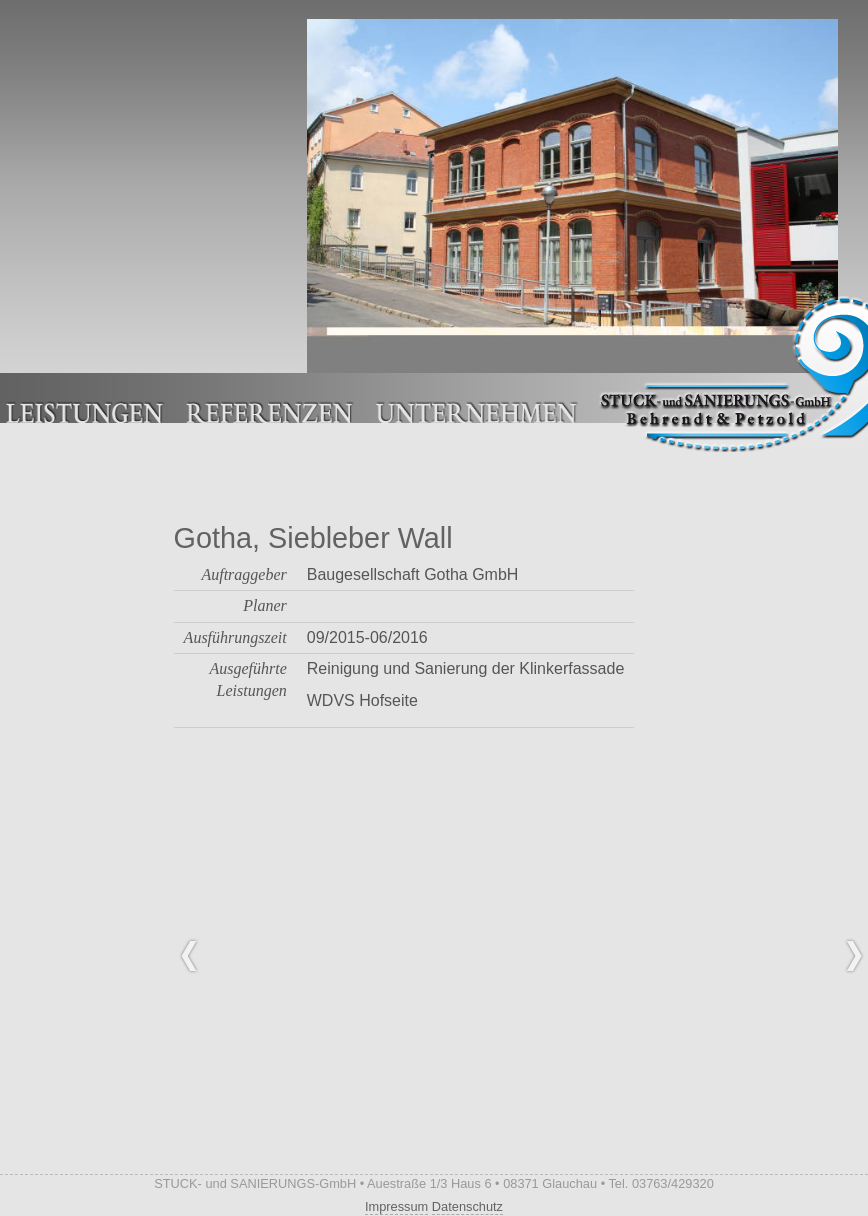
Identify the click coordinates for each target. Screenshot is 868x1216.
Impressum (396, 1206)
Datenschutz (467, 1206)
